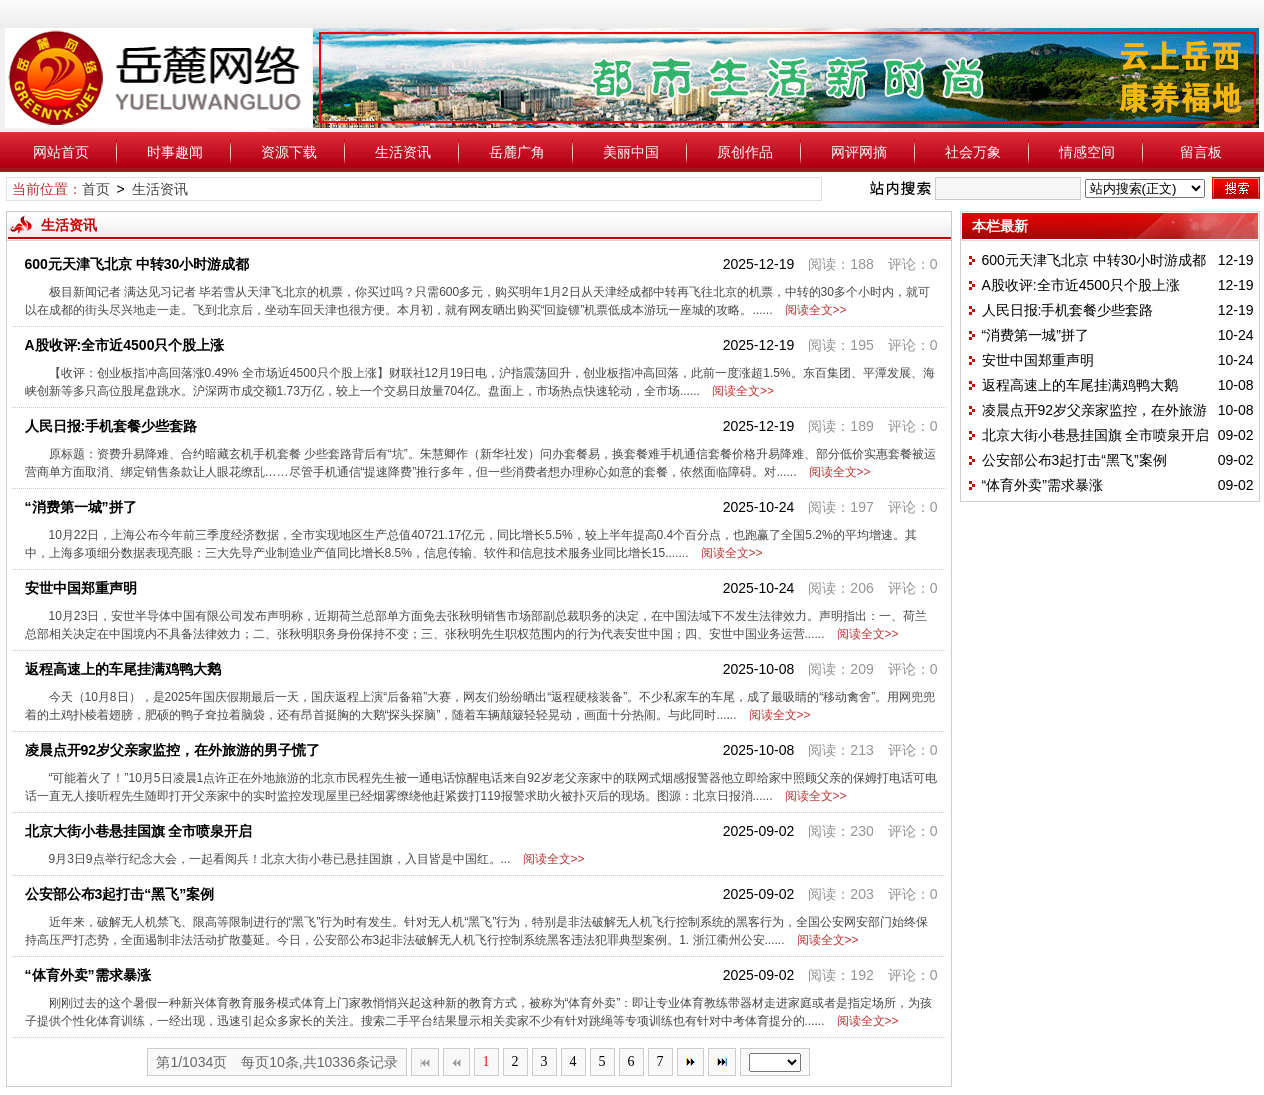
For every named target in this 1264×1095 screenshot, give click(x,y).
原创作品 (745, 152)
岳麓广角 (517, 152)
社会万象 (973, 152)
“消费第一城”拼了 (81, 507)
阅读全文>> (813, 310)
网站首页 (61, 152)
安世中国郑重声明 (81, 588)
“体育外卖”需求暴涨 (88, 975)
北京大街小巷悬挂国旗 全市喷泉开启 (139, 831)
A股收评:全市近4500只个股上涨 (125, 345)
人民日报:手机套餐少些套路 (111, 426)
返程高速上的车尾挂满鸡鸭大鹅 (123, 669)
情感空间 (1087, 152)
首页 (96, 189)
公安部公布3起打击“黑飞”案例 (120, 894)
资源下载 (289, 152)
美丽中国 (631, 152)
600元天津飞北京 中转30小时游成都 (137, 264)
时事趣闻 (175, 152)
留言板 (1201, 152)
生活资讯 (403, 152)
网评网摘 (859, 152)
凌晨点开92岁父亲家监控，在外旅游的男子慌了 (173, 750)
